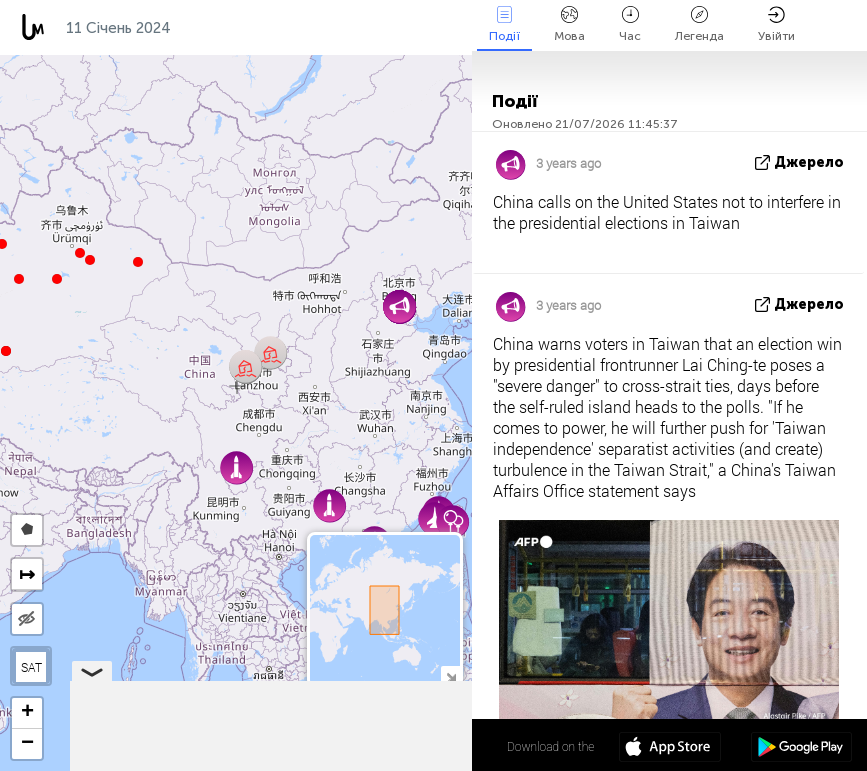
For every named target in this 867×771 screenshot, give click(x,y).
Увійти (776, 24)
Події (504, 24)
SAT (31, 667)
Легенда (699, 24)
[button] (80, 253)
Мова (569, 24)
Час (630, 24)
